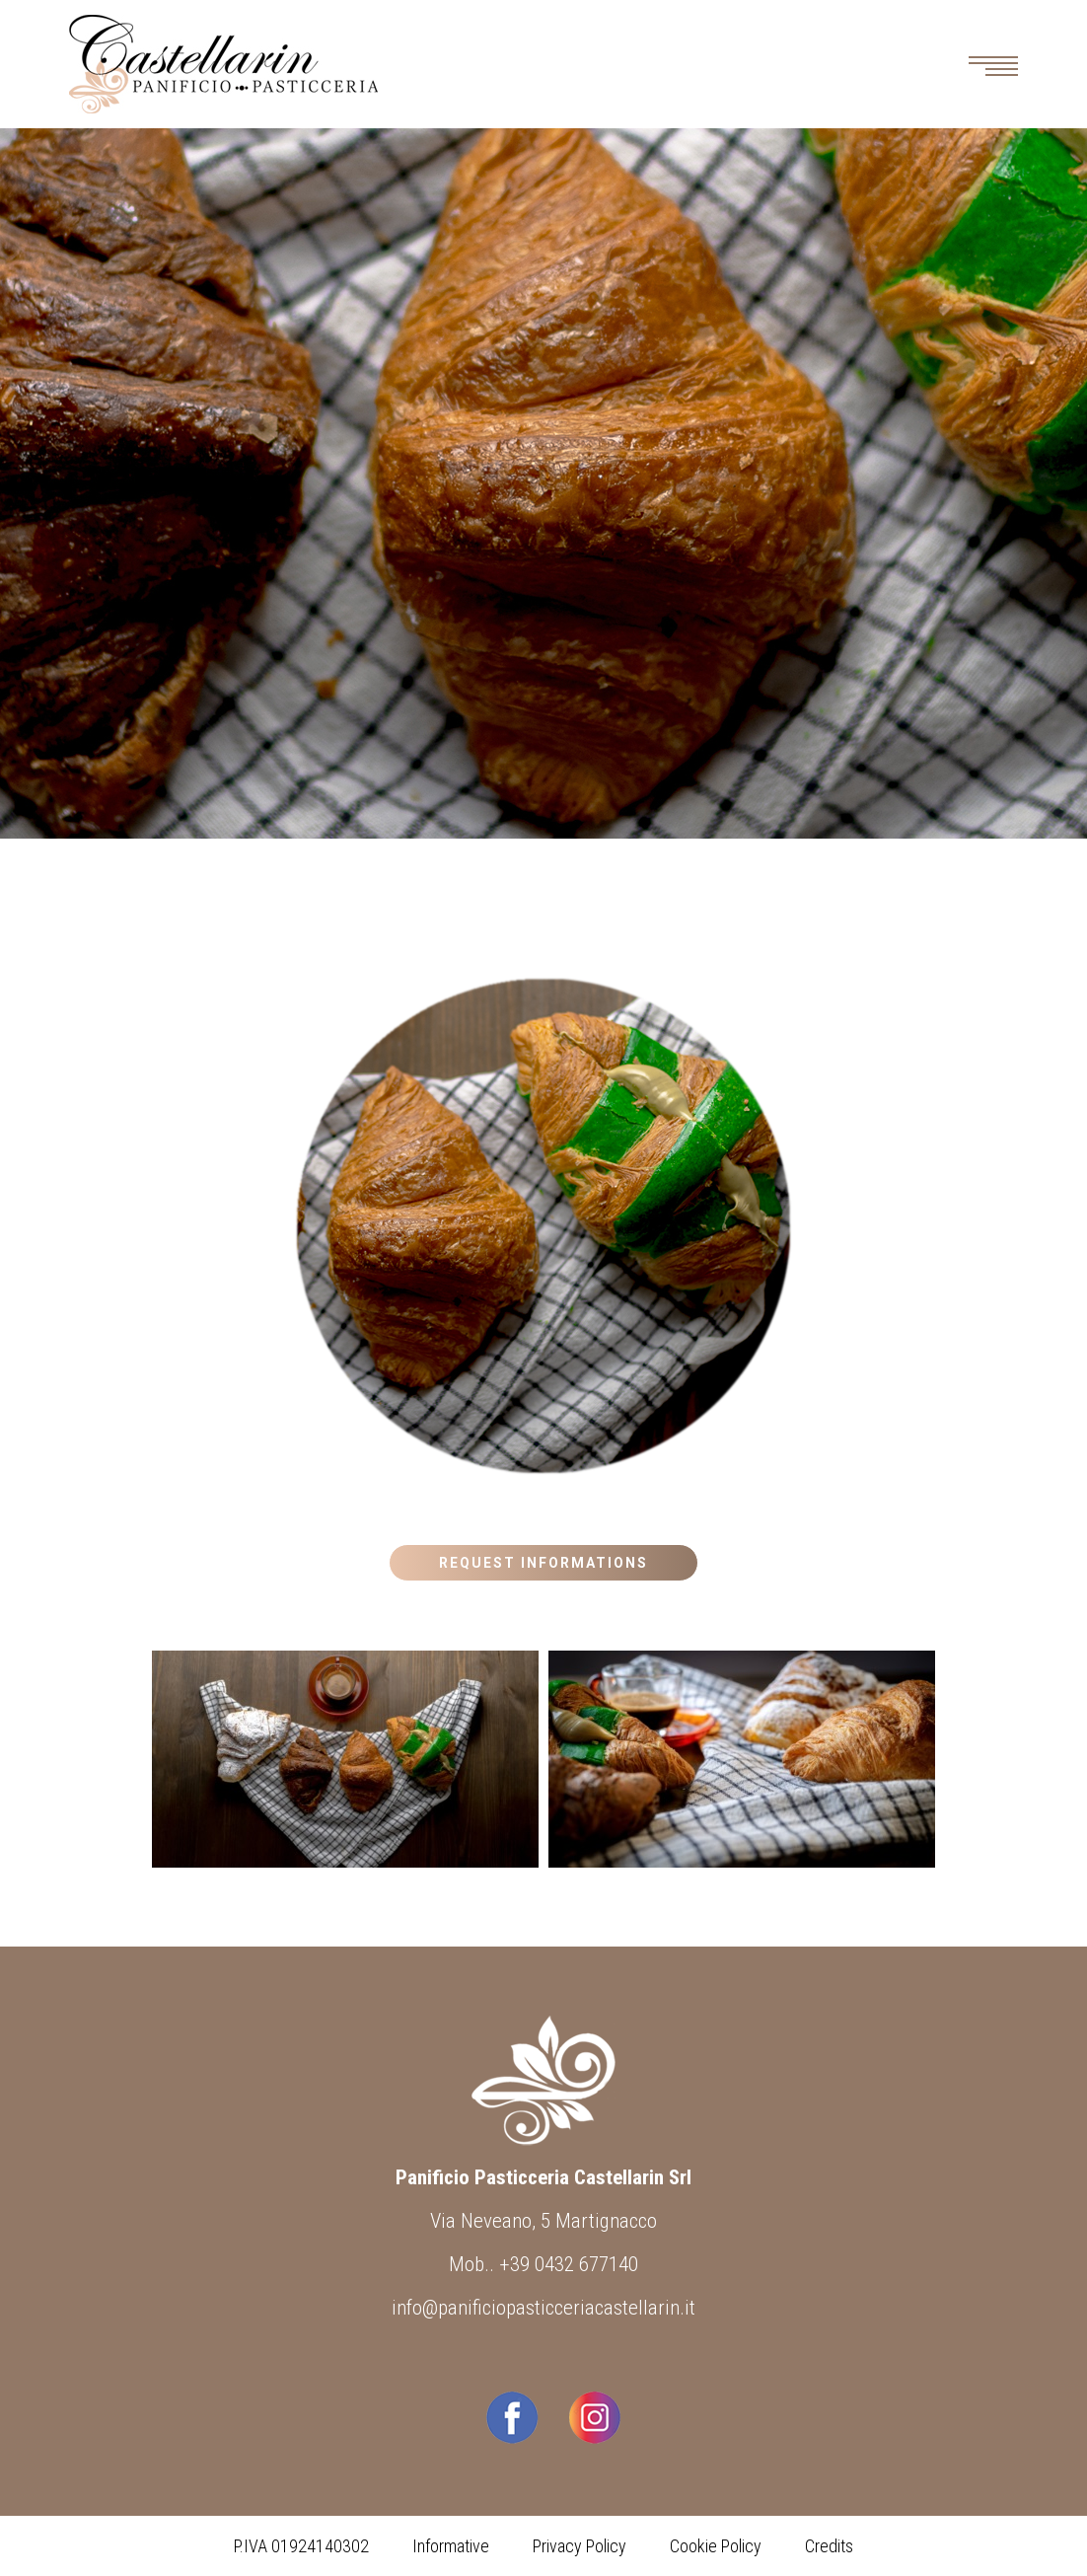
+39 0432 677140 (568, 2264)
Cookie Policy (715, 2546)
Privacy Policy (579, 2546)
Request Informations (543, 1563)
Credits (829, 2546)
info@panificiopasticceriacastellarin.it (543, 2307)
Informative (450, 2546)
